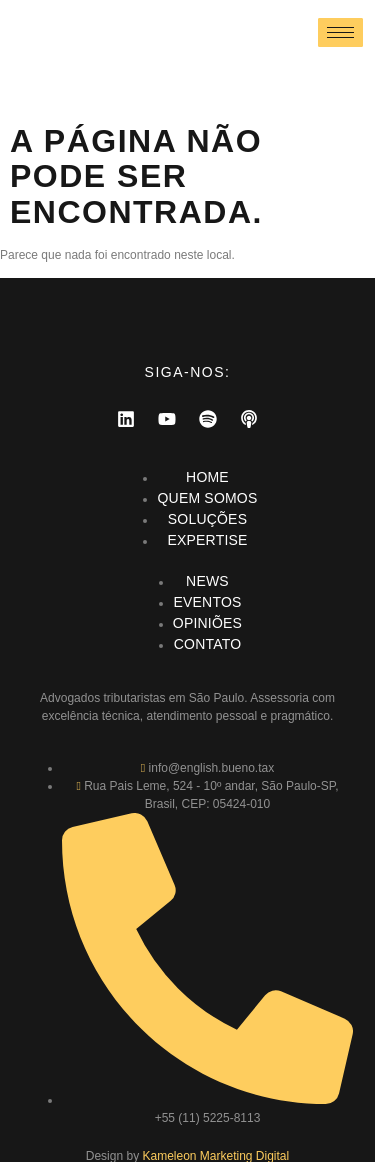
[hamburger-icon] (340, 32)
